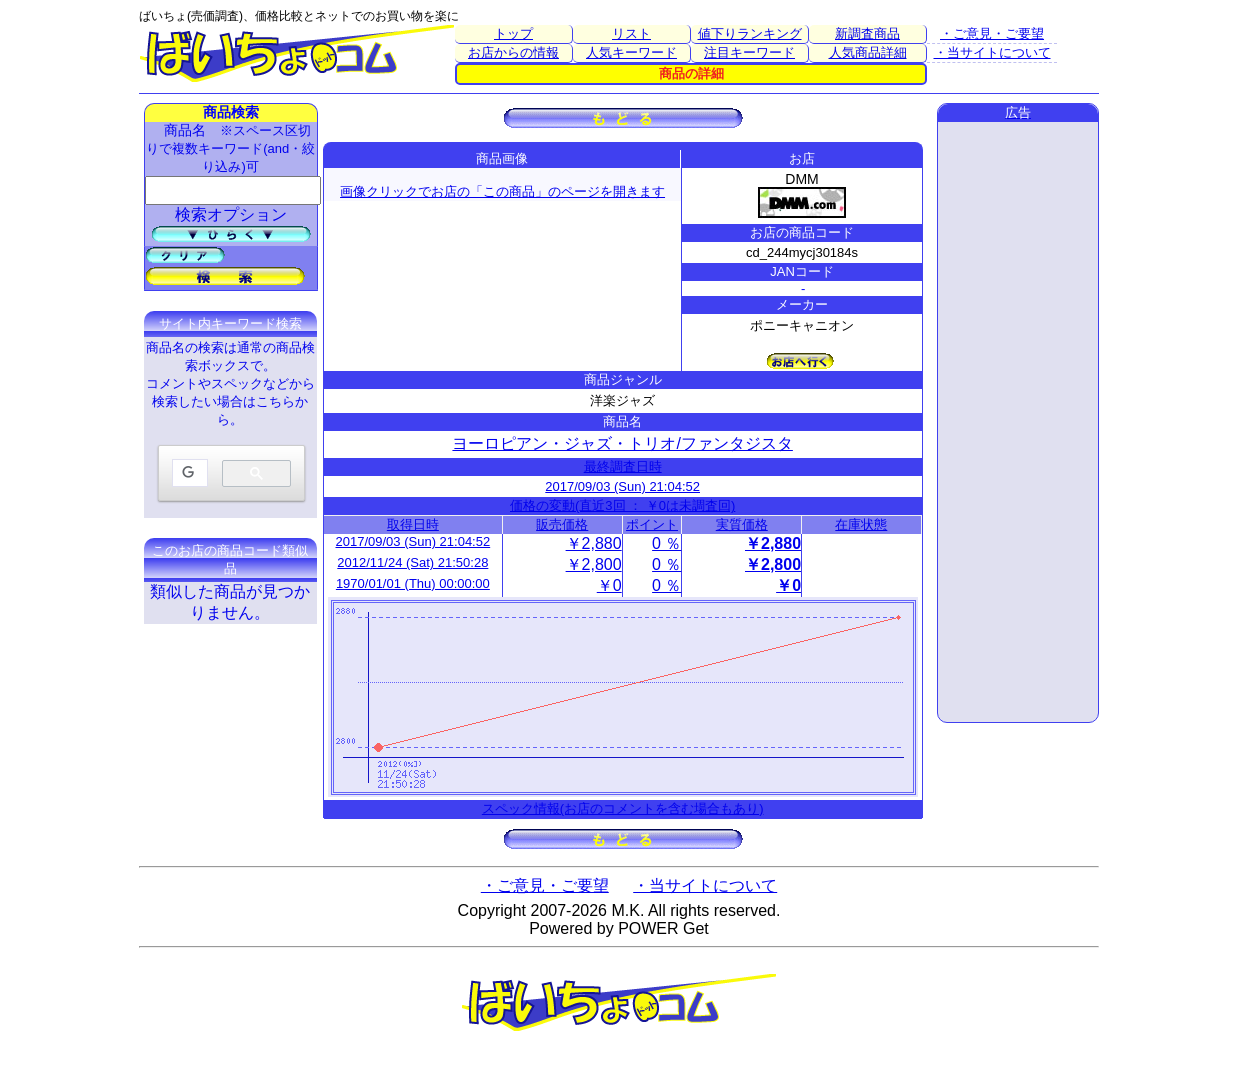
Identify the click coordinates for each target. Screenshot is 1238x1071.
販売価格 (562, 524)
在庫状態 (861, 524)
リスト (631, 33)
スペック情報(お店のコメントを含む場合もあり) (623, 808)
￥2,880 (594, 543)
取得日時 (413, 524)
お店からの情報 (513, 52)
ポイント (652, 524)
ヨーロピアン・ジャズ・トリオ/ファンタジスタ (622, 443)
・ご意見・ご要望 (992, 33)
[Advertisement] (1018, 422)
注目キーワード (749, 52)
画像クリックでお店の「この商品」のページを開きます (502, 191)
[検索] (188, 473)
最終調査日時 (623, 466)
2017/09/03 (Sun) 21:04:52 (622, 486)
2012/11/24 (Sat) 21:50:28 (412, 562)
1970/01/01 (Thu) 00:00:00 (413, 583)
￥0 (609, 585)
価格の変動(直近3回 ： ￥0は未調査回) (622, 505)
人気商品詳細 (868, 52)
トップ (513, 33)
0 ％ (666, 543)
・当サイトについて (992, 52)
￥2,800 (594, 564)
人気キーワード (631, 52)
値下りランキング (750, 33)
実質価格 (742, 524)
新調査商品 (867, 33)
